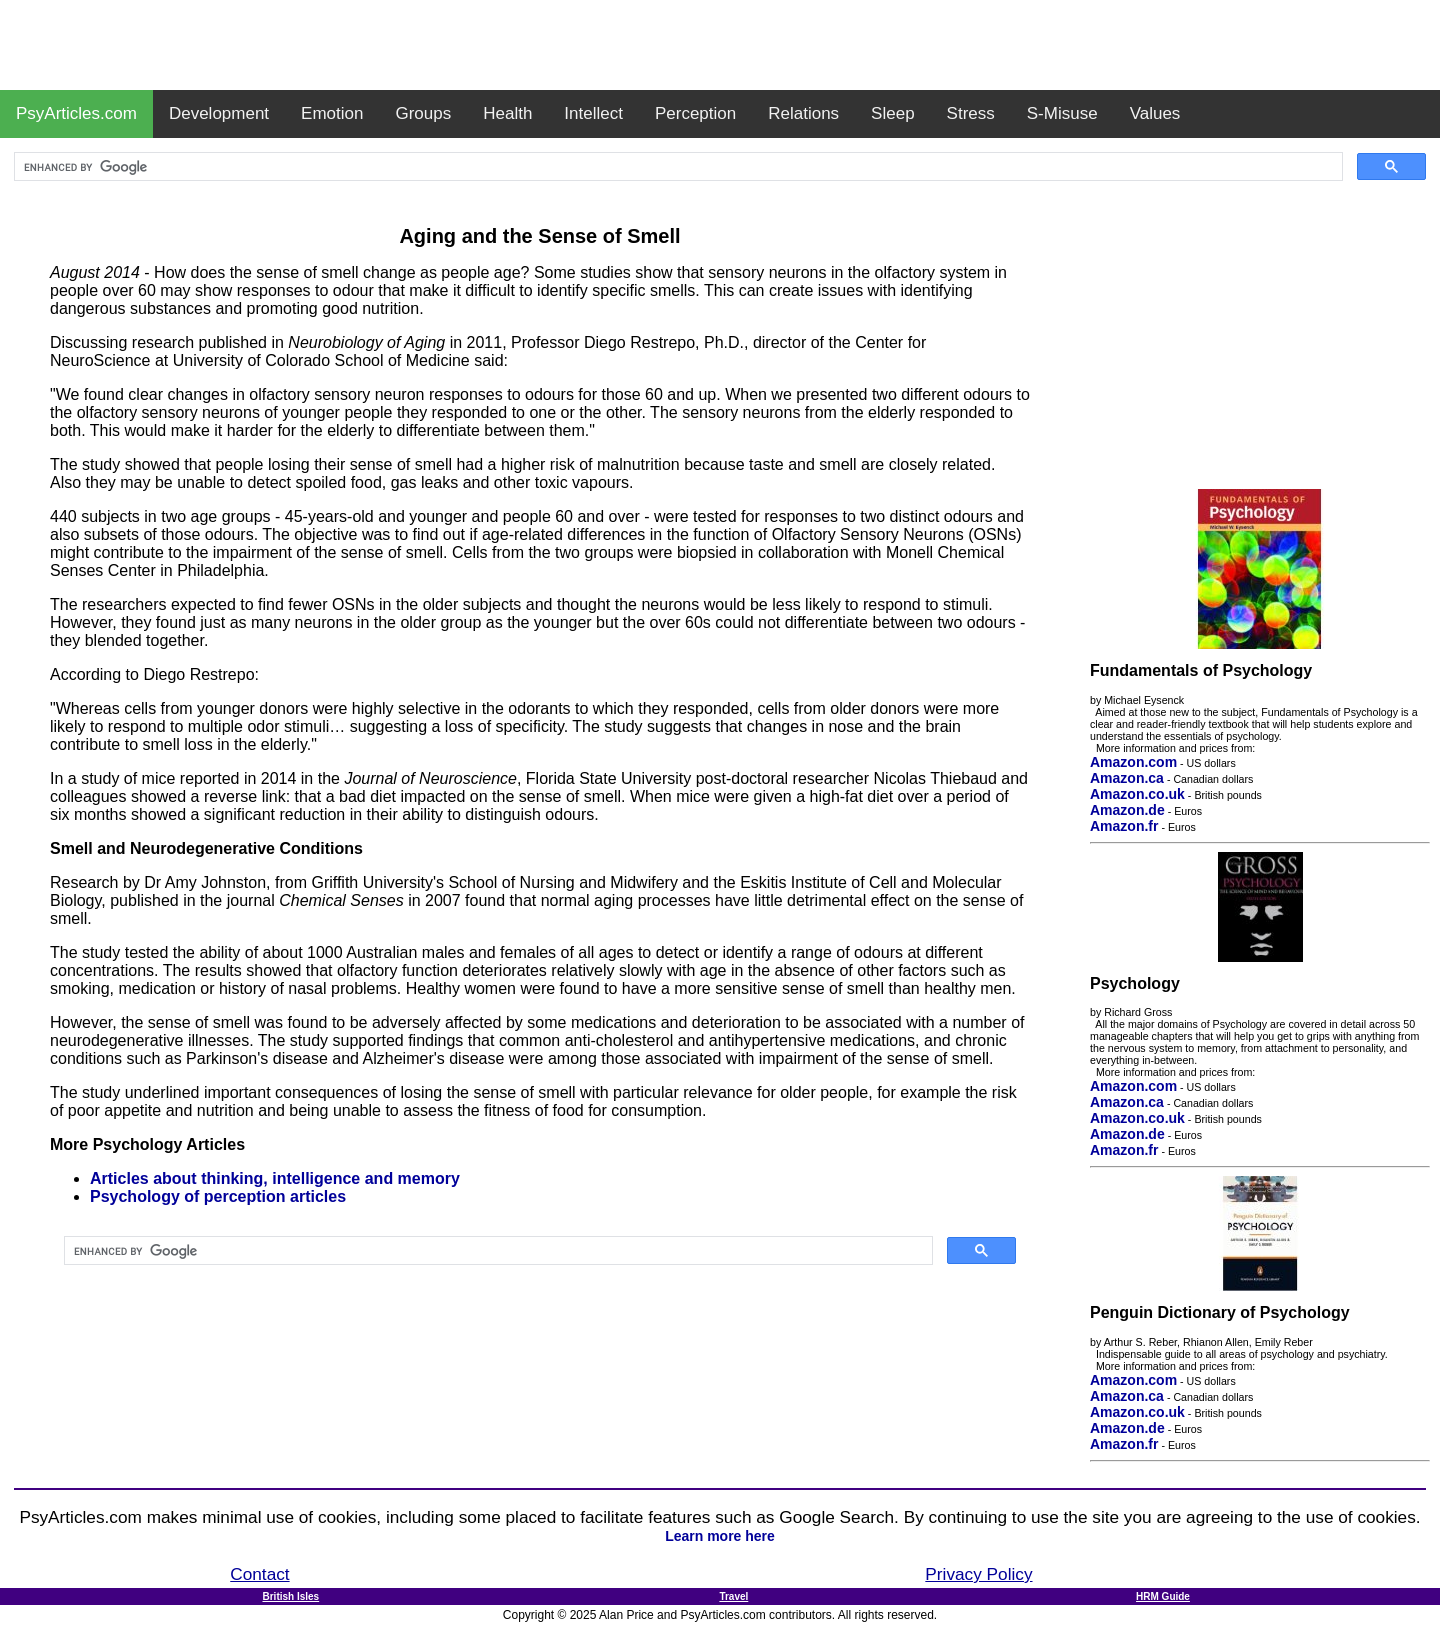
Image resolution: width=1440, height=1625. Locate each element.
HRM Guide (1163, 1596)
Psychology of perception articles (218, 1196)
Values (1155, 113)
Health (507, 113)
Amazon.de (1127, 810)
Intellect (593, 113)
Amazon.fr (1124, 826)
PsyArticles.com (76, 113)
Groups (423, 113)
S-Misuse (1062, 113)
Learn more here (720, 1536)
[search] (676, 167)
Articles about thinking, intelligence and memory (275, 1178)
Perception (695, 113)
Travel (733, 1596)
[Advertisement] (720, 45)
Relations (803, 113)
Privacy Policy (978, 1574)
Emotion (332, 113)
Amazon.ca (1127, 778)
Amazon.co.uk (1137, 794)
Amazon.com (1133, 762)
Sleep (892, 113)
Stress (971, 113)
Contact (259, 1574)
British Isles (290, 1596)
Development (219, 113)
